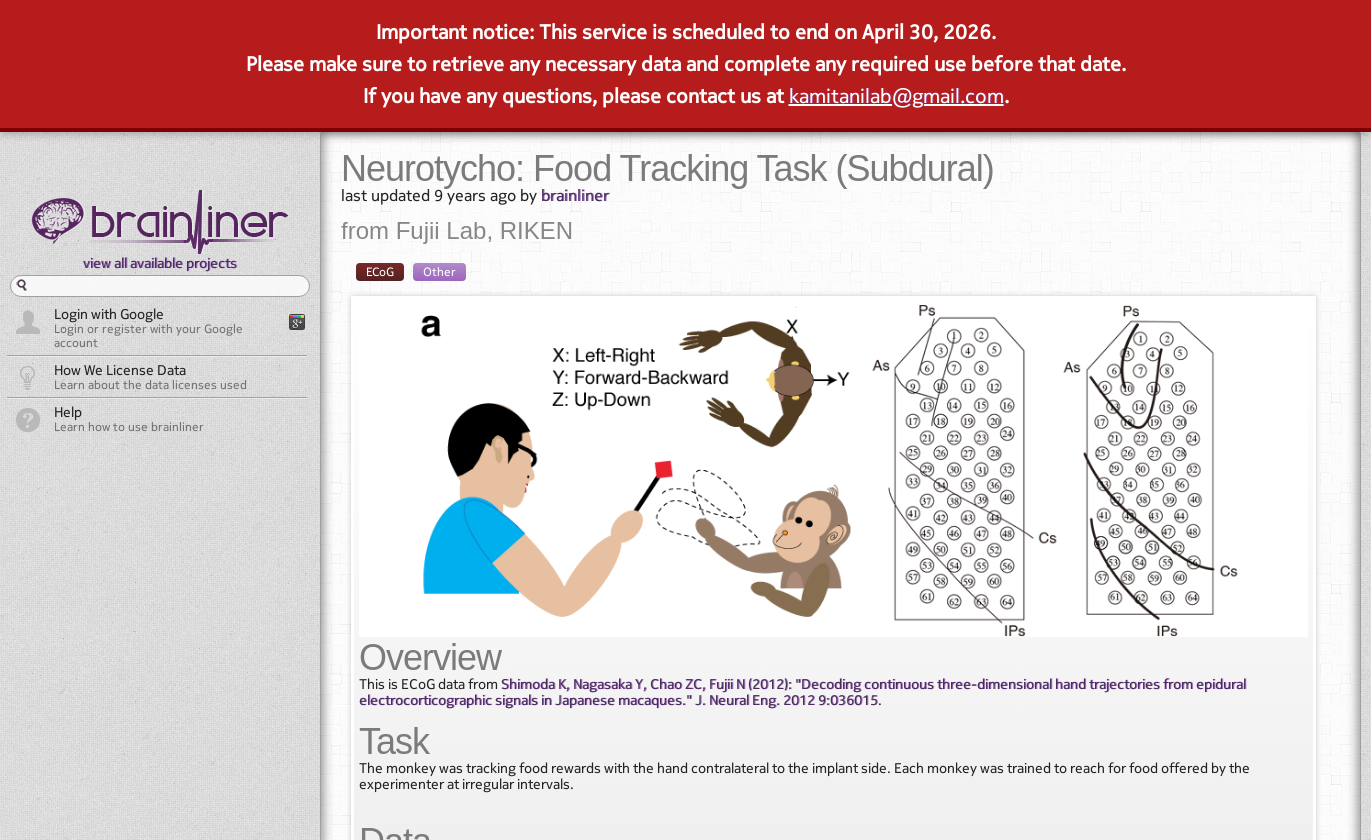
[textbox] (160, 286)
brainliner (575, 195)
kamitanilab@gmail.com (896, 95)
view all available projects (160, 262)
